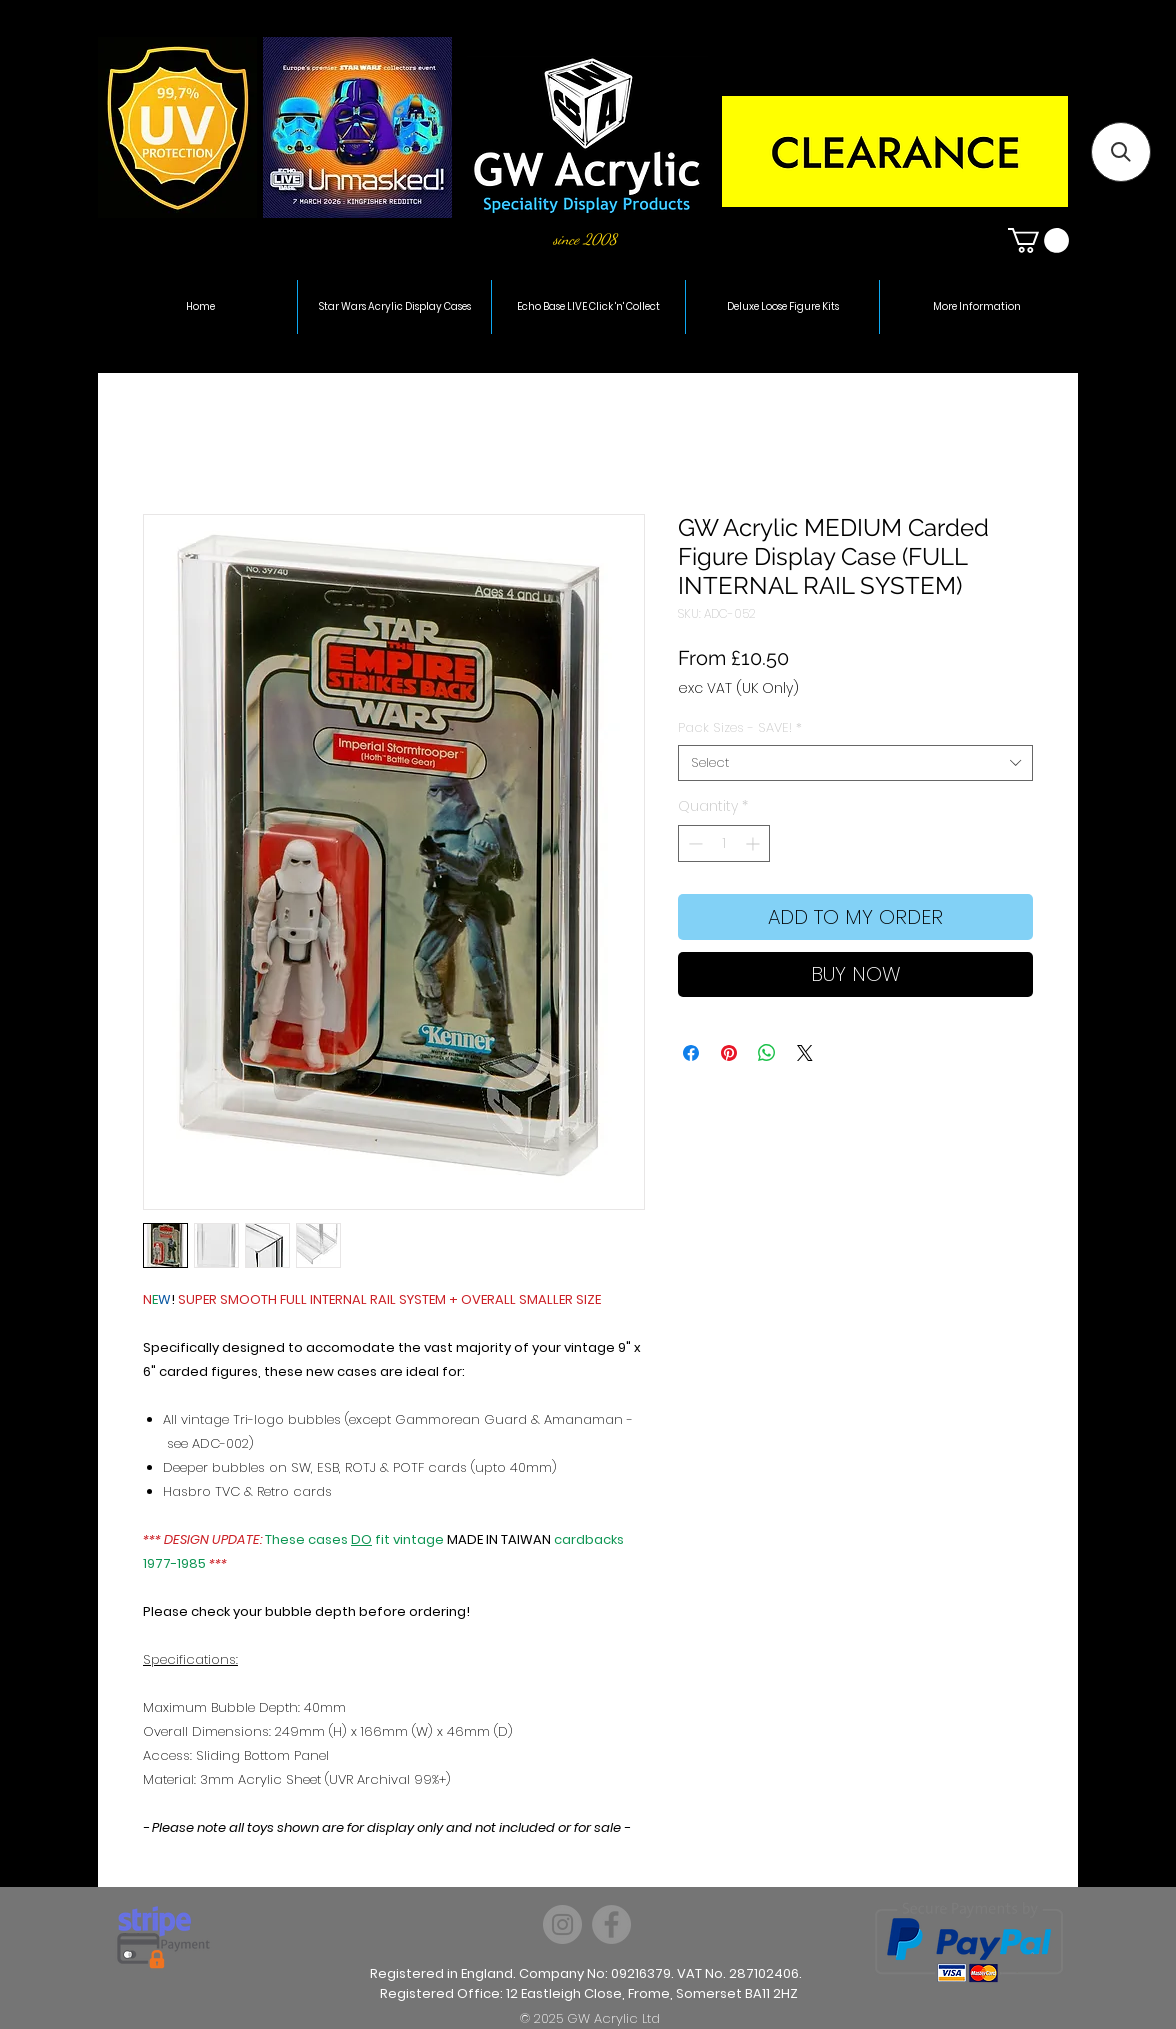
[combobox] (855, 763)
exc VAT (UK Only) (738, 688)
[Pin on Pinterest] (729, 1053)
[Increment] (754, 843)
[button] (1038, 240)
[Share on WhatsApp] (767, 1053)
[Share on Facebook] (691, 1053)
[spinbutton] (724, 843)
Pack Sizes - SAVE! (740, 728)
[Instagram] (562, 1924)
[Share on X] (805, 1053)
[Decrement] (693, 843)
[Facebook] (611, 1924)
